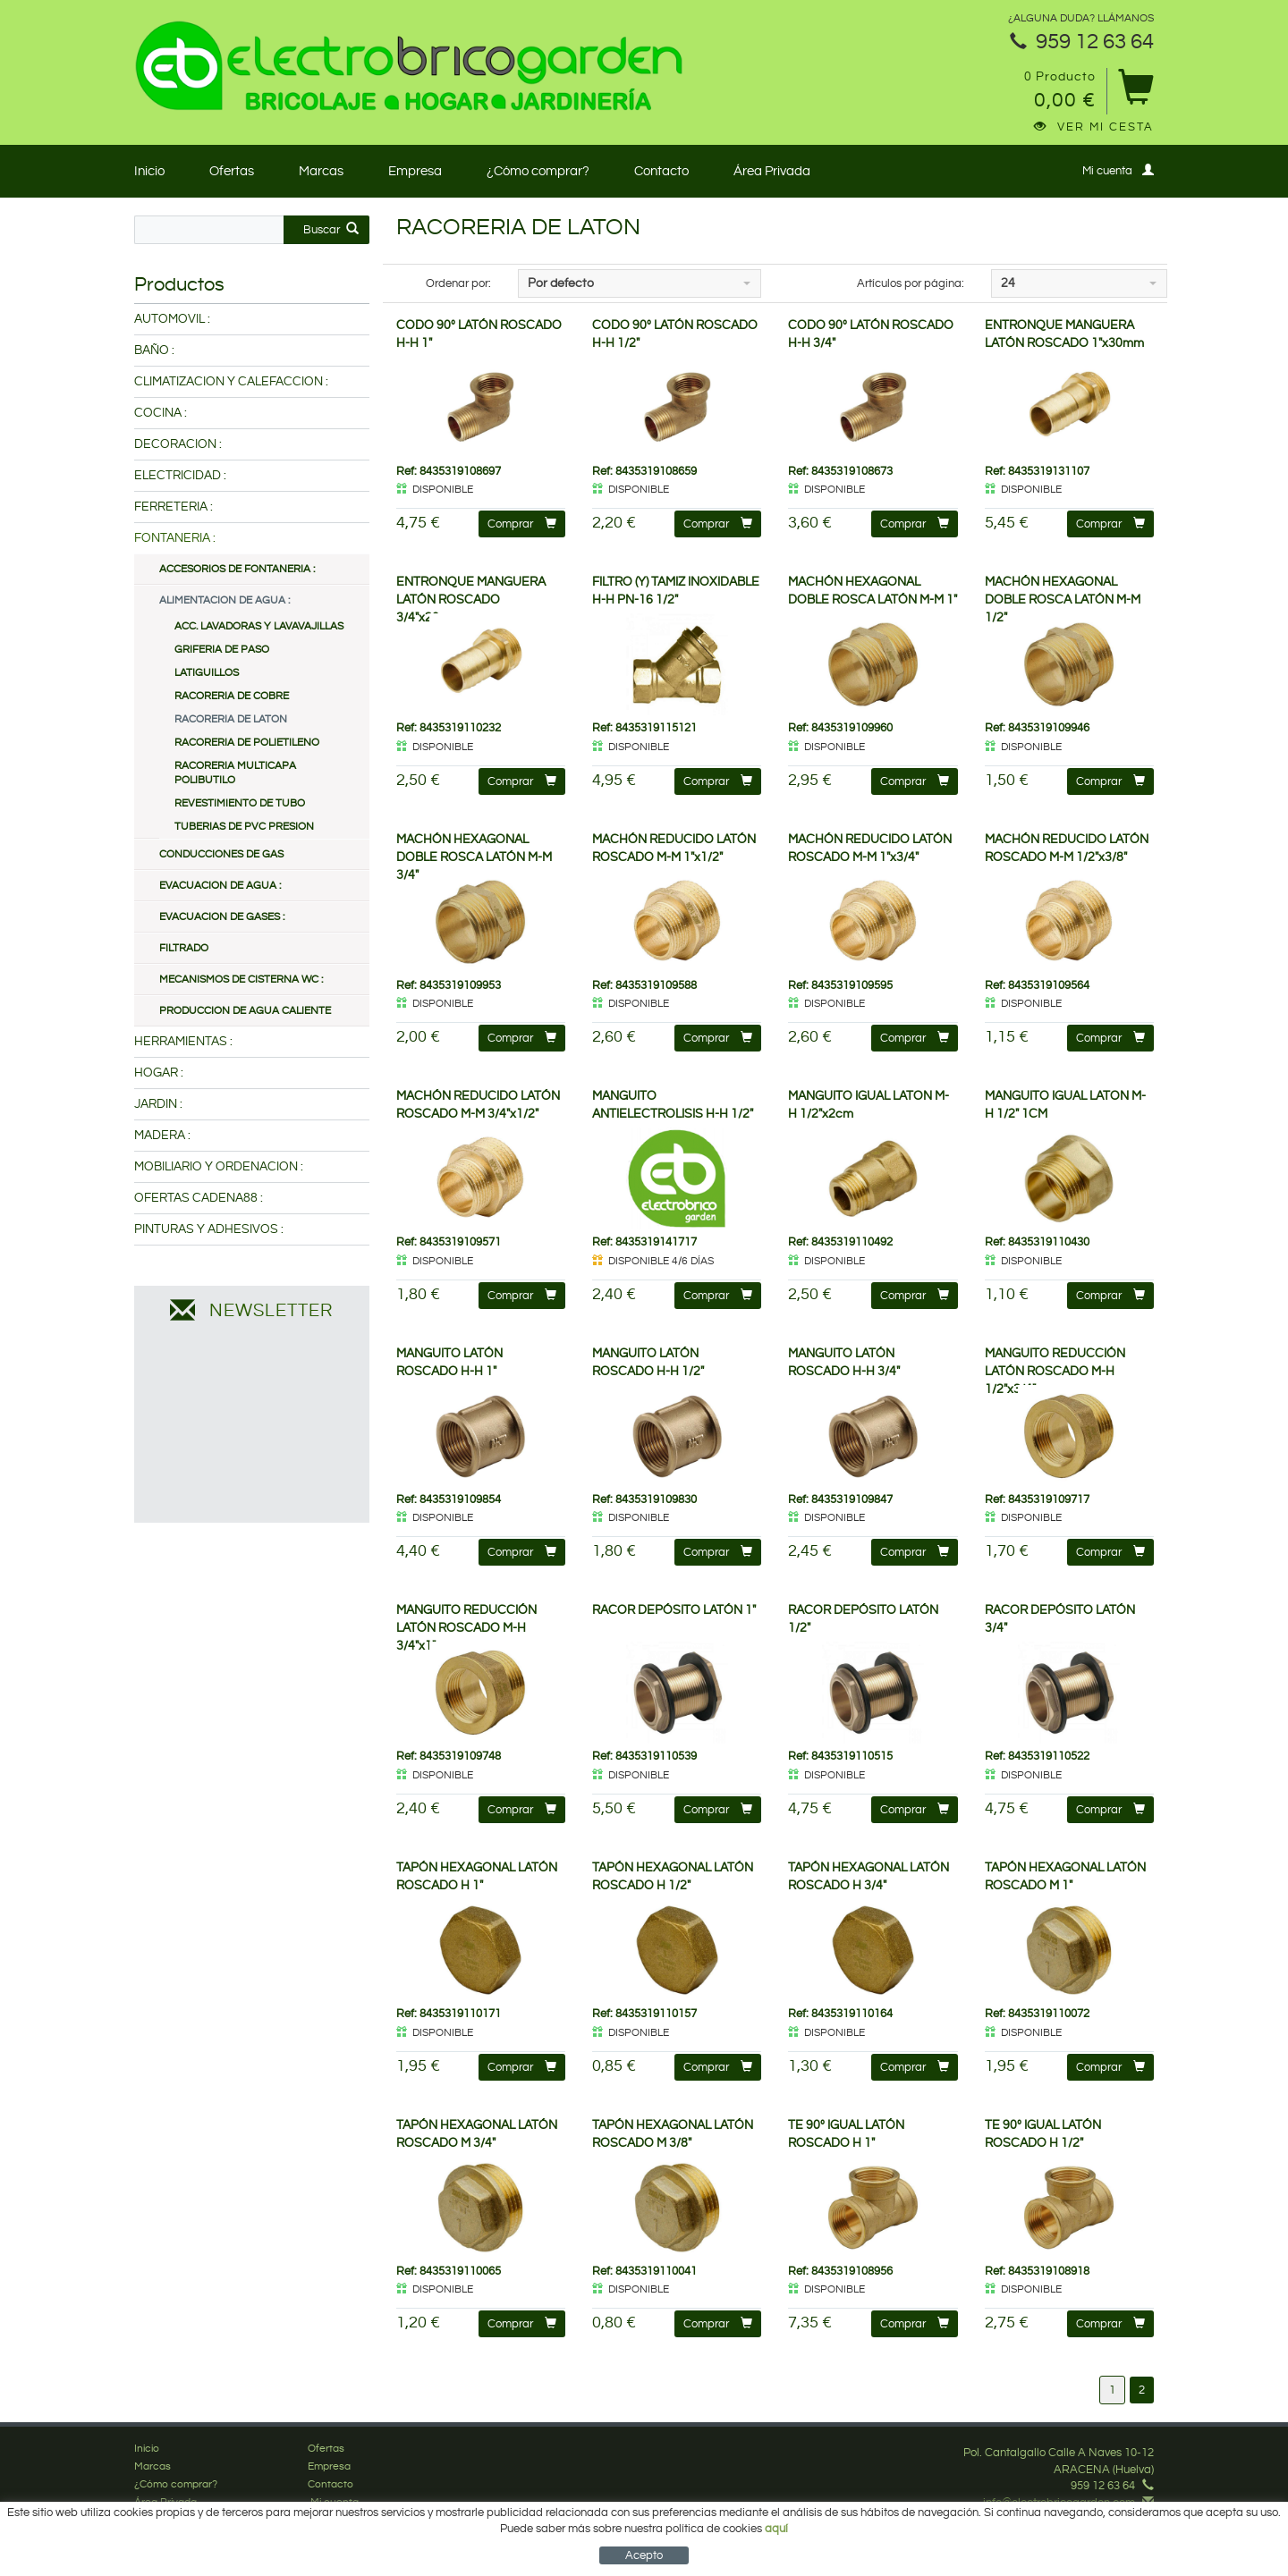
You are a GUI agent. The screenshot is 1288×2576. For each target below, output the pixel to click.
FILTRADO (183, 948)
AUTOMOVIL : (172, 319)
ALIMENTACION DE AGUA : (224, 600)
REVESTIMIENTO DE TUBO (239, 803)
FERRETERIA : (173, 507)
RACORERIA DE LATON (230, 719)
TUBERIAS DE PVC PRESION (244, 826)
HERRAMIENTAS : (183, 1041)
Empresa (415, 171)
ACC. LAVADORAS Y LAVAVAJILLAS (258, 626)
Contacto (661, 171)
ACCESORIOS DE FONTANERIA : (237, 569)
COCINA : (160, 413)
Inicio (149, 171)
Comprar (521, 523)
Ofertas (231, 171)
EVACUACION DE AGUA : (220, 885)
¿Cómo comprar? (538, 171)
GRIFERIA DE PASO (221, 649)
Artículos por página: (910, 283)
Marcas (321, 171)
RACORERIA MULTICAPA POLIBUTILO (235, 773)
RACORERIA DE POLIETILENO (246, 742)
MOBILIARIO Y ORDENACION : (218, 1167)
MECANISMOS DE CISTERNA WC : (241, 979)
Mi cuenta (1118, 170)
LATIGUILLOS (206, 673)
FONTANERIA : (175, 538)
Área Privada (771, 171)
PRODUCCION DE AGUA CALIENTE (245, 1011)
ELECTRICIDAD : (180, 475)
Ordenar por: (458, 283)
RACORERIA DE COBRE (231, 696)
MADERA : (162, 1135)
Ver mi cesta (1094, 127)
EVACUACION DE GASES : (221, 917)
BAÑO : (154, 350)
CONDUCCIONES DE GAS (221, 854)
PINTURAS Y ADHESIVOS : (209, 1229)
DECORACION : (178, 444)
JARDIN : (158, 1104)
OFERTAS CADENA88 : (198, 1198)
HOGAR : (158, 1073)
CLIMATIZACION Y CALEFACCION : (231, 382)
